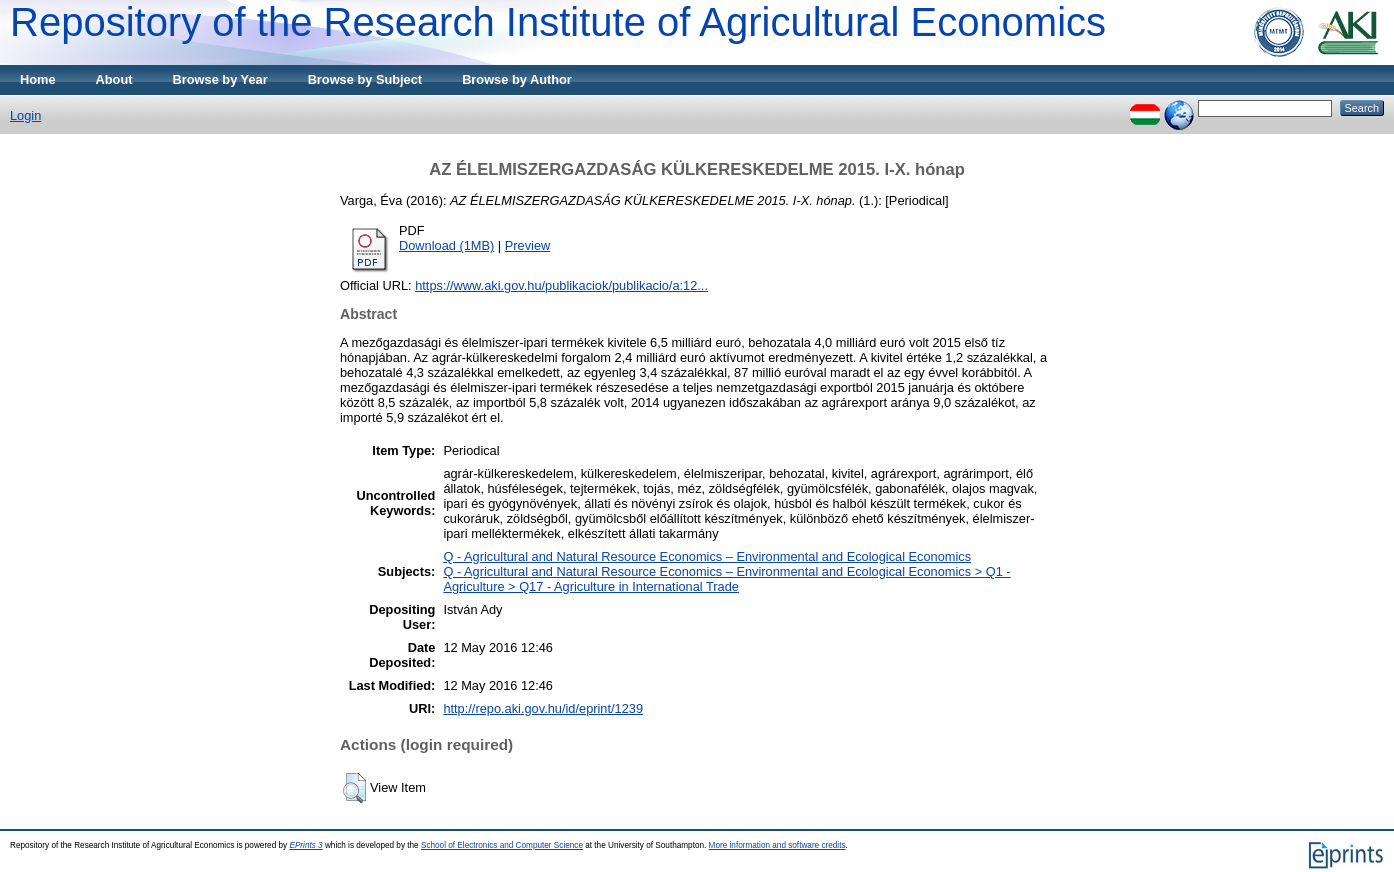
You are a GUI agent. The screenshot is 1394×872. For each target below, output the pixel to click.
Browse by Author (517, 79)
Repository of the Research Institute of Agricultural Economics (558, 22)
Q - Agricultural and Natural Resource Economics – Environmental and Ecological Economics (707, 556)
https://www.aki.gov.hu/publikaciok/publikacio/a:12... (561, 285)
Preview (528, 245)
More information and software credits (777, 845)
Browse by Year (220, 79)
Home (38, 79)
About (114, 79)
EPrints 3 (305, 845)
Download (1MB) (446, 245)
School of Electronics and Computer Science (502, 845)
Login (25, 115)
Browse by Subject (365, 79)
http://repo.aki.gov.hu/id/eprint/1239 (543, 708)
